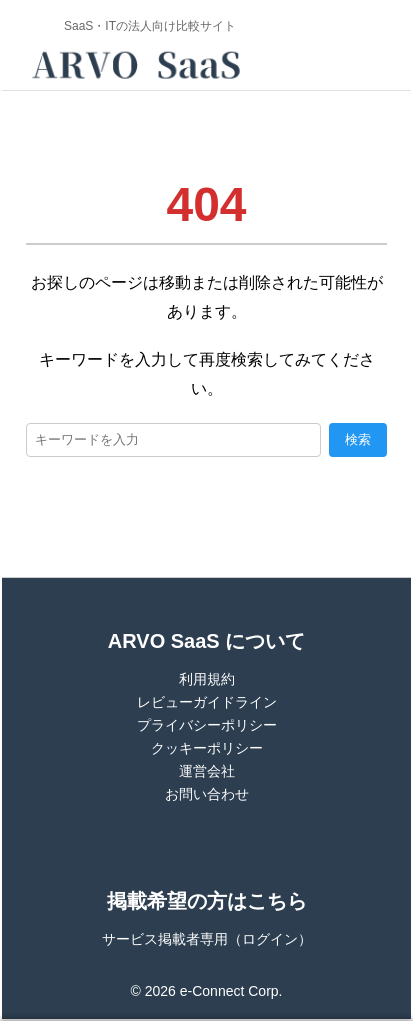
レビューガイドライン (207, 702)
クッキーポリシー (207, 748)
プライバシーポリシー (207, 725)
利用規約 (207, 679)
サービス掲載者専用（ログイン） (207, 939)
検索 (358, 439)
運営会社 (207, 771)
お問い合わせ (207, 794)
